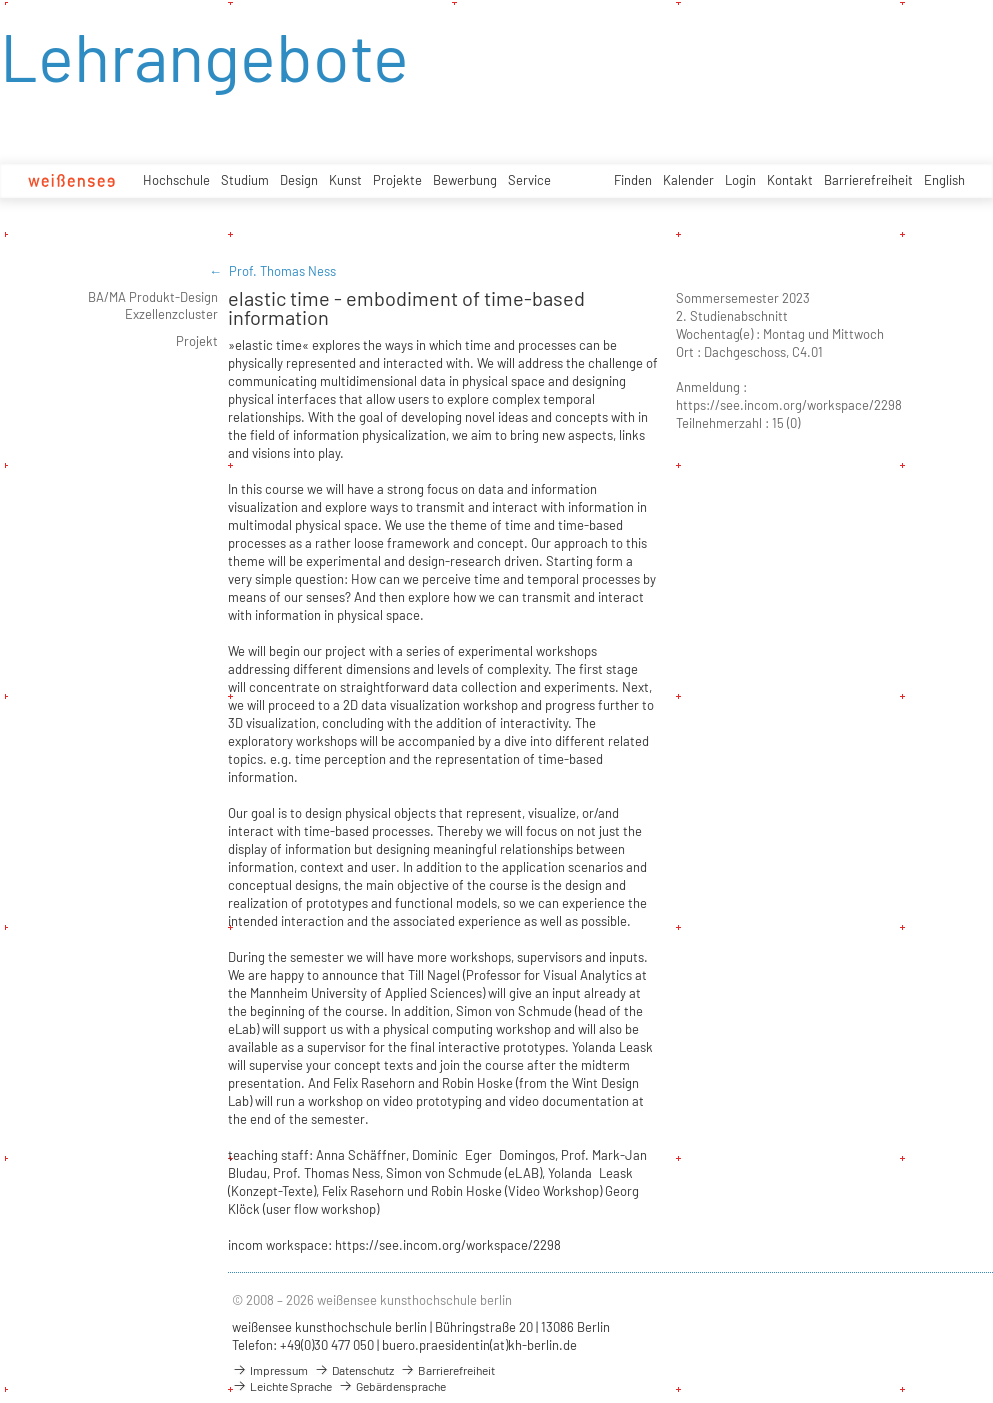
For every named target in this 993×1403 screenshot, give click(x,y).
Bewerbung (465, 180)
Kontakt (790, 180)
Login (740, 180)
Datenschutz (354, 1370)
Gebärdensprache (392, 1386)
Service (529, 180)
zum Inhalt (0, 0)
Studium (245, 180)
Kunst (345, 180)
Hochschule (176, 180)
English (944, 180)
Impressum (270, 1370)
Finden (633, 180)
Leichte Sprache (282, 1386)
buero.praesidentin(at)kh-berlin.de (479, 1345)
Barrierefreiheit (868, 180)
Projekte (397, 180)
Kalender (688, 180)
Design (299, 180)
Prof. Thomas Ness (282, 271)
